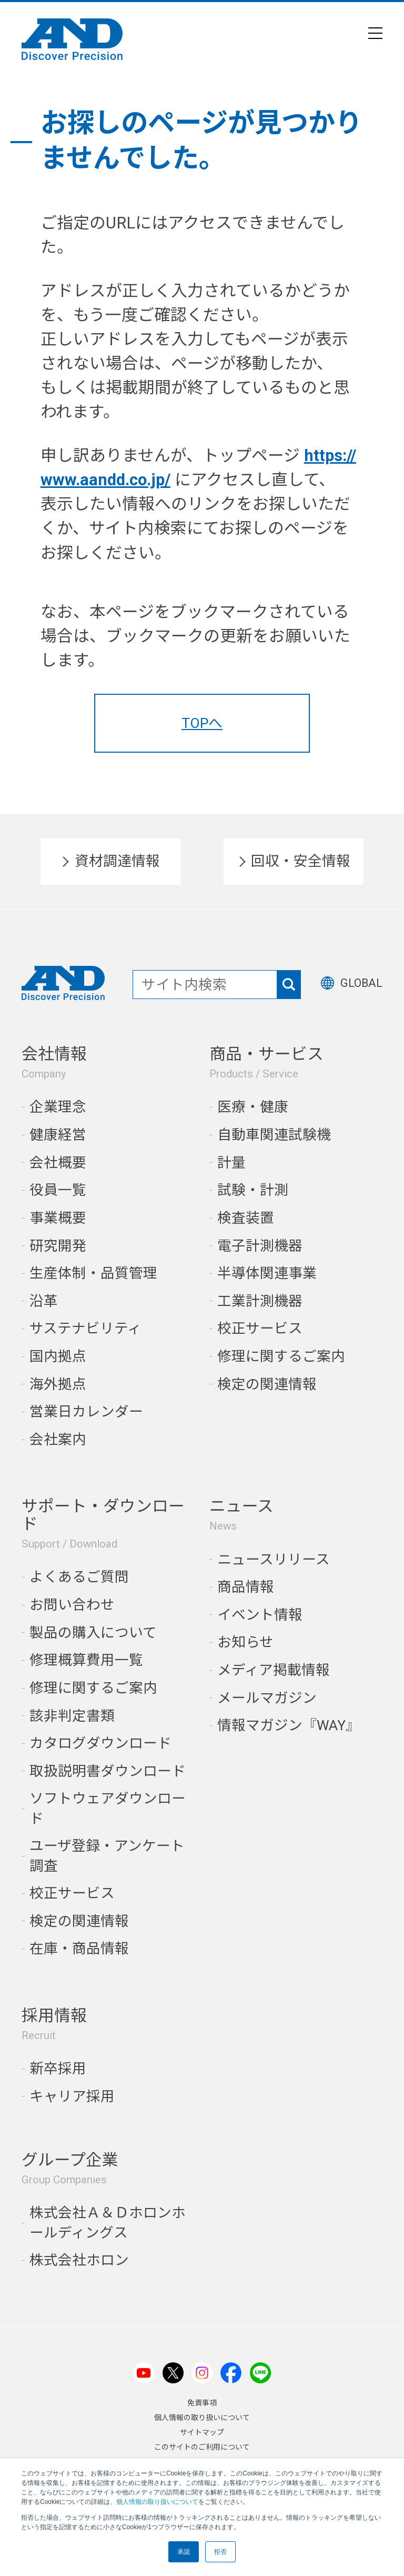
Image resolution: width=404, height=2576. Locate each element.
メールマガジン (267, 1698)
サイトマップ (202, 2432)
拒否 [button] (220, 2551)
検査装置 (245, 1218)
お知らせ (245, 1642)
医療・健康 (252, 1107)
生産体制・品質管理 (93, 1273)
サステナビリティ (85, 1328)
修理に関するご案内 (281, 1356)
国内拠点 (57, 1356)
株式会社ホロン (79, 2260)
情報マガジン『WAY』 (288, 1725)
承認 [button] (183, 2551)
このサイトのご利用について (202, 2447)
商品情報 (245, 1587)
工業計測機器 (259, 1301)
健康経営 (57, 1134)
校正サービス (259, 1328)
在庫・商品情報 (79, 1948)
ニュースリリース (273, 1559)
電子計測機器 (259, 1245)
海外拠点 (57, 1384)
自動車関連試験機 (274, 1134)
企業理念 (57, 1107)
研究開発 (57, 1245)
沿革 (43, 1301)
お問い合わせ (72, 1604)
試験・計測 (252, 1190)
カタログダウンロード (100, 1743)
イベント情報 (259, 1614)
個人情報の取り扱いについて (157, 2501)
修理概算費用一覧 (86, 1660)
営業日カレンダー (86, 1411)
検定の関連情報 (267, 1384)
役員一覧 (57, 1190)
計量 (231, 1162)
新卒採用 (57, 2068)
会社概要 (57, 1162)
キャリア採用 (72, 2096)
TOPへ (202, 723)
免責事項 (202, 2403)
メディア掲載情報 (273, 1670)
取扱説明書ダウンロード (107, 1771)
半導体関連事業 (267, 1273)
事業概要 (57, 1218)
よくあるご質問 (79, 1577)
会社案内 (57, 1439)
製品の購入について (93, 1632)
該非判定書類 (72, 1716)
